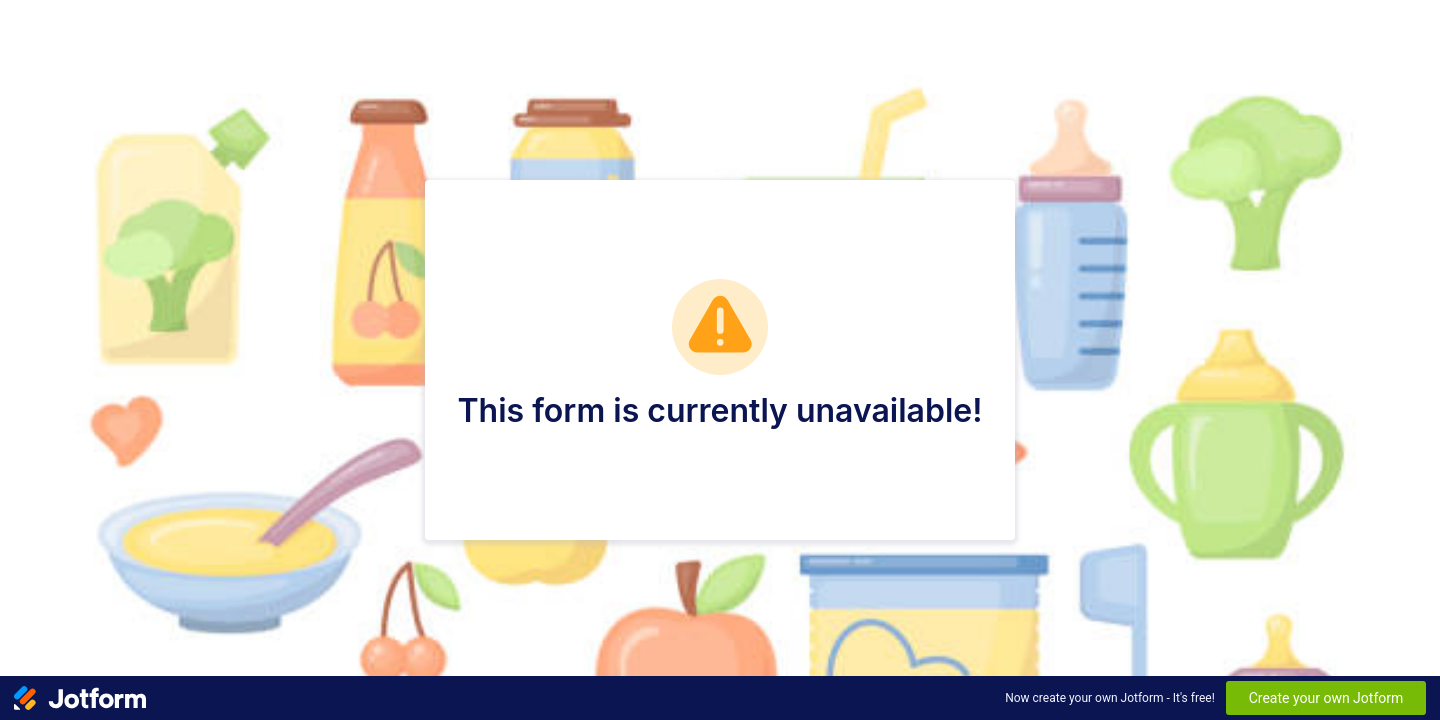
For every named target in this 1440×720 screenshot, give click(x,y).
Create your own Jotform (1326, 698)
